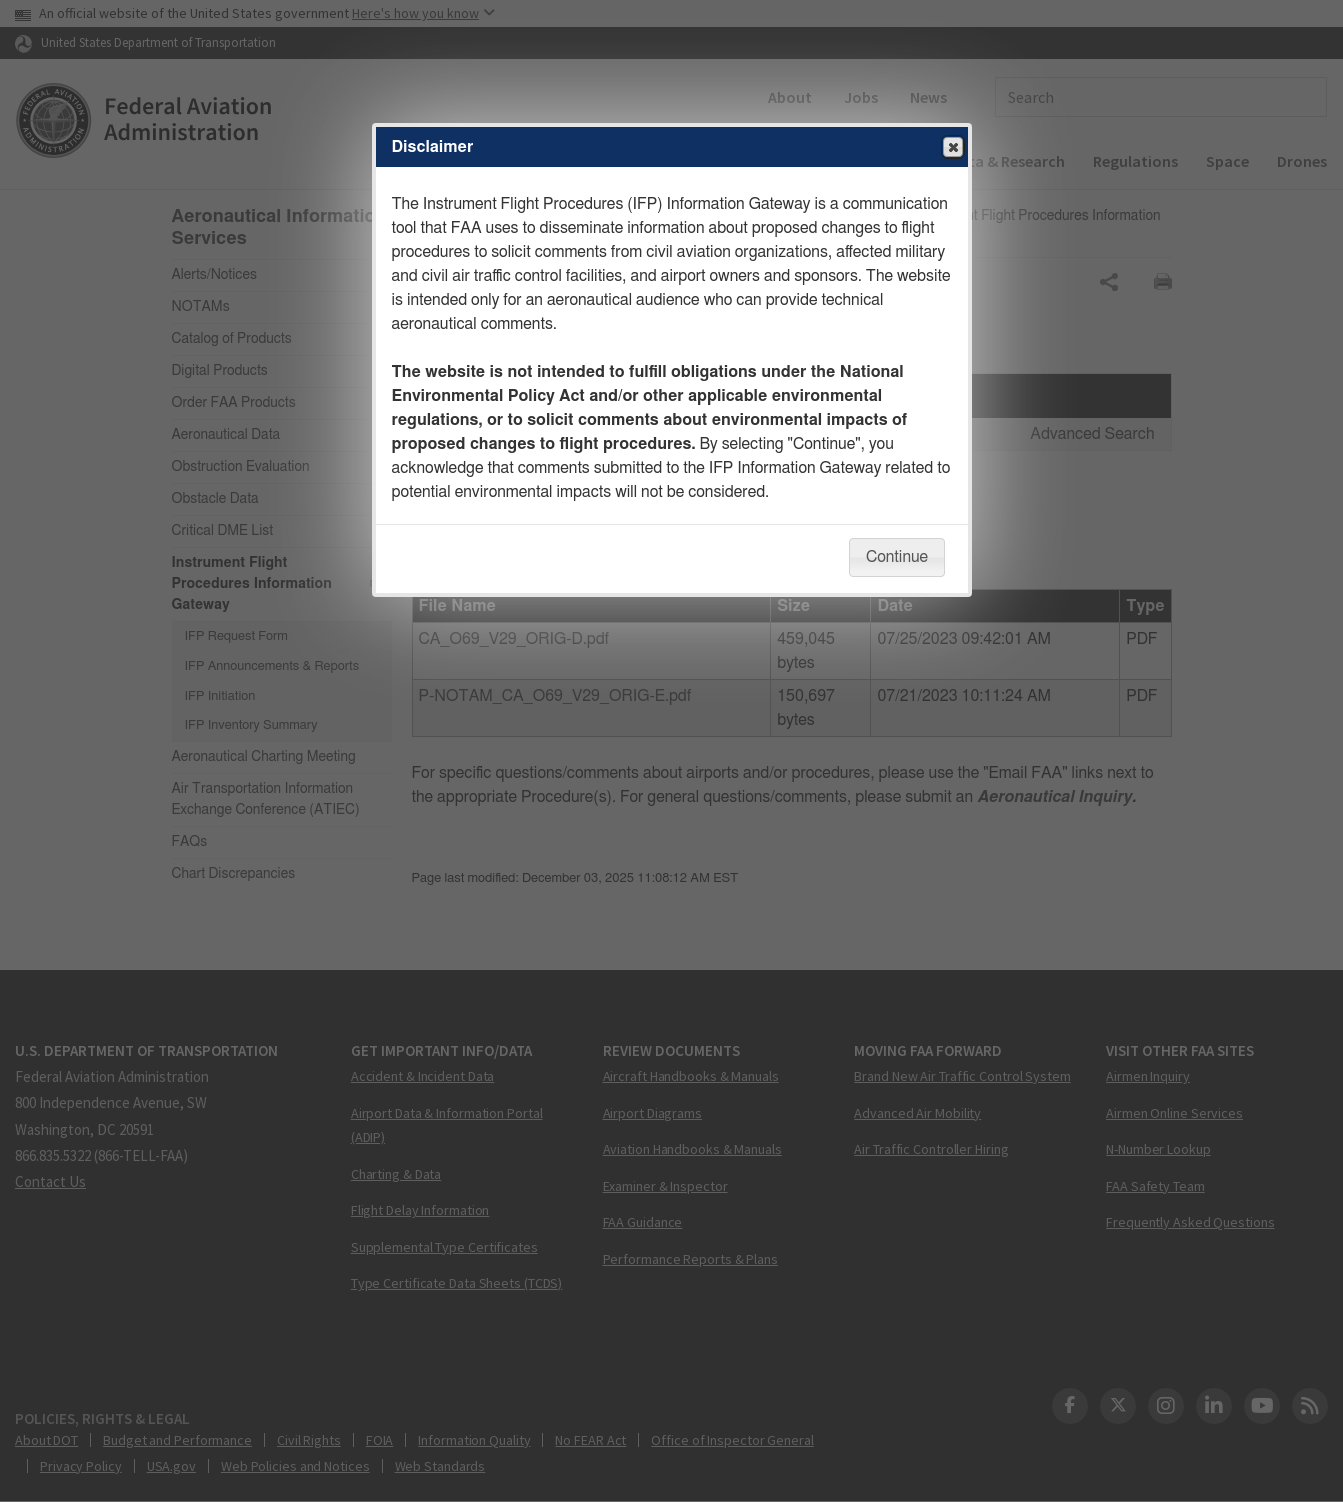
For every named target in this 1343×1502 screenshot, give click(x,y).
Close (952, 148)
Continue (897, 557)
